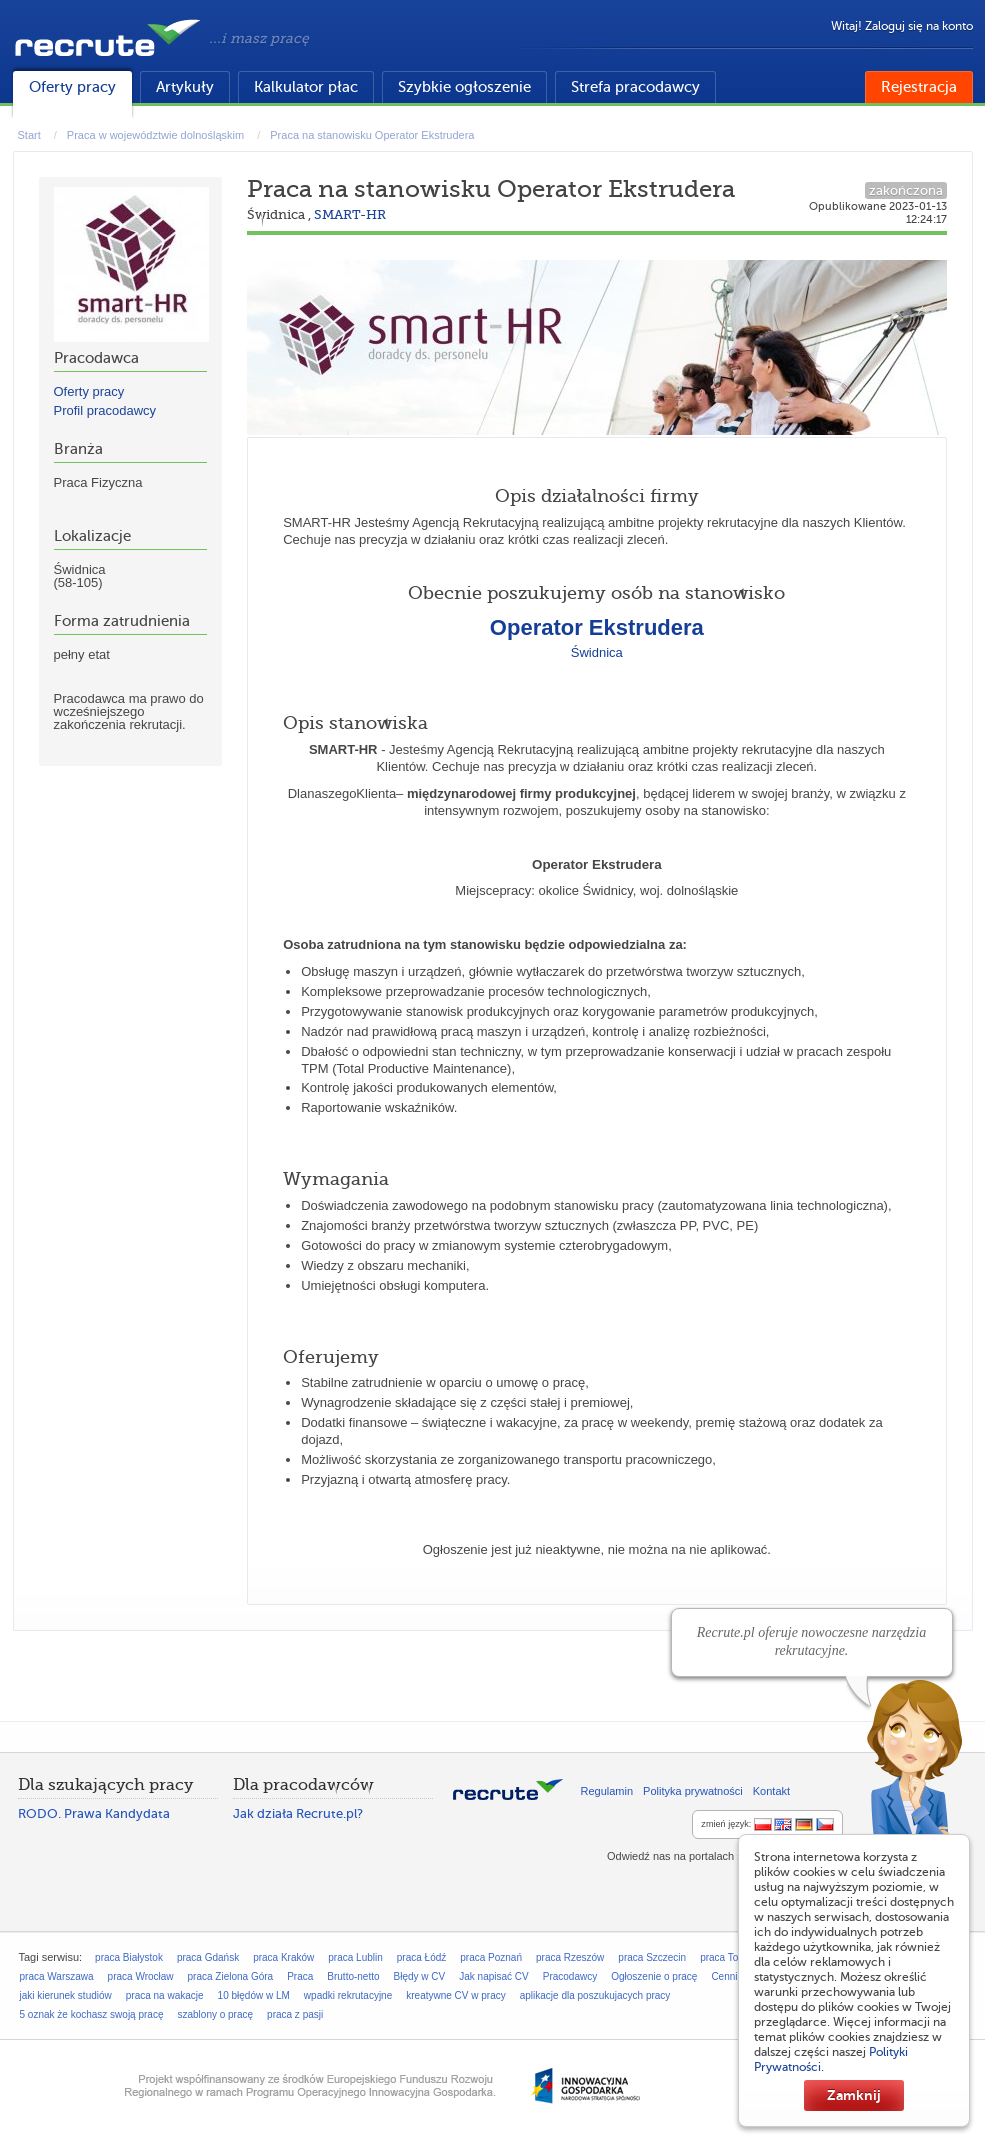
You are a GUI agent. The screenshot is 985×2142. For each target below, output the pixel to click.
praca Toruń (726, 1957)
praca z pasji (295, 2014)
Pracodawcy (570, 1976)
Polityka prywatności (693, 1791)
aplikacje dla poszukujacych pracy (595, 1995)
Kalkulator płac (306, 87)
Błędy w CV (420, 1976)
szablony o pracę (215, 2014)
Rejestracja (919, 87)
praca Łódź (421, 1957)
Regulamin (607, 1791)
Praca (300, 1976)
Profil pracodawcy (105, 410)
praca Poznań (491, 1957)
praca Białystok (129, 1957)
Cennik (726, 1976)
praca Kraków (283, 1957)
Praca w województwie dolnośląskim (155, 135)
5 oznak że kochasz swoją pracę (92, 2014)
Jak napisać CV (493, 1976)
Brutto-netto (353, 1976)
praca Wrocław (141, 1976)
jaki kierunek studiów (66, 1995)
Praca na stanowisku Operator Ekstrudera (372, 135)
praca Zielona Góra (231, 1976)
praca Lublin (355, 1957)
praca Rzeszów (570, 1957)
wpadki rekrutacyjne (348, 1995)
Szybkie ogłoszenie (464, 87)
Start (29, 135)
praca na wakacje (165, 1995)
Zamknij (854, 2095)
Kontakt (771, 1791)
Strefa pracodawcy (635, 87)
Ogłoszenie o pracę (654, 1976)
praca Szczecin (652, 1957)
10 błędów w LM (254, 1995)
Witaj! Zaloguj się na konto (902, 26)
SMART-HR (350, 214)
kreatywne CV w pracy (455, 1995)
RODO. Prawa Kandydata (94, 1813)
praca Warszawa (57, 1976)
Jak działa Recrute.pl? (298, 1813)
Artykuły (185, 87)
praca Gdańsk (208, 1957)
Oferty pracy (72, 87)
